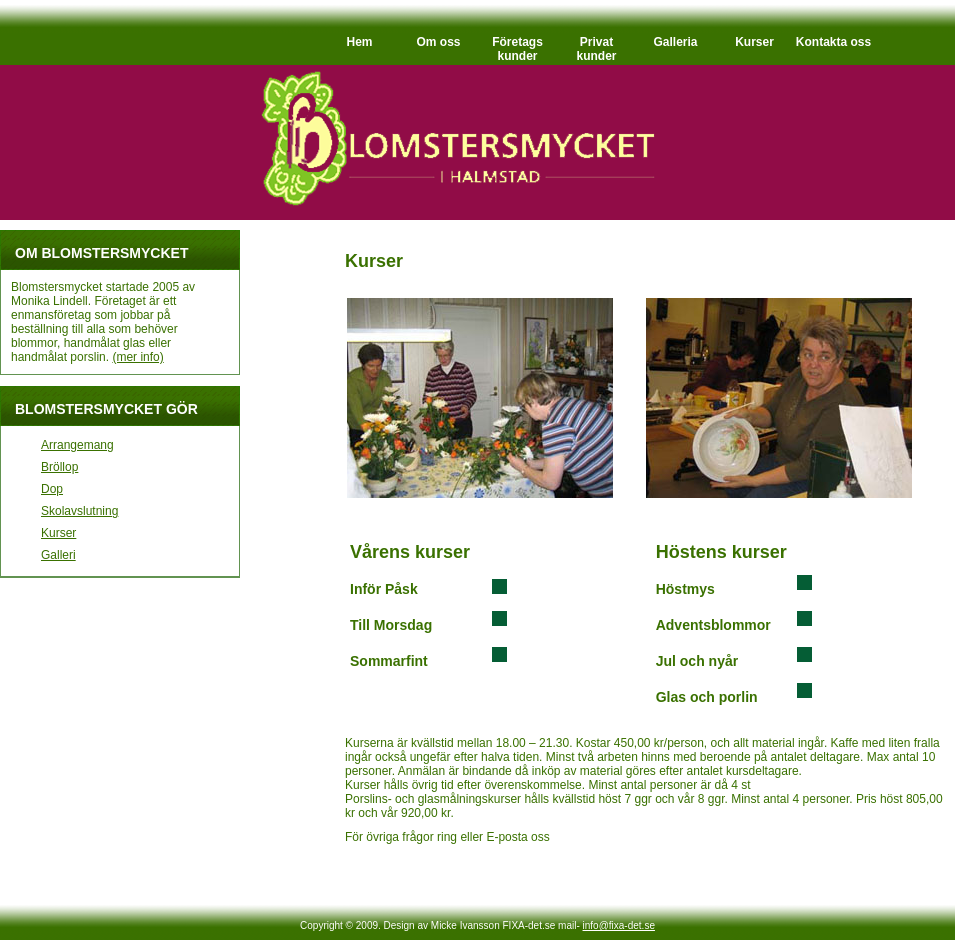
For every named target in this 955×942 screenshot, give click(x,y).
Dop (52, 489)
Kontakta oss (833, 42)
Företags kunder (517, 49)
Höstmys (685, 589)
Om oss (438, 42)
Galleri (58, 555)
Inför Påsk (384, 589)
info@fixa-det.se (619, 925)
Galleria (675, 42)
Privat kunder (596, 49)
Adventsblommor (713, 625)
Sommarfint (389, 661)
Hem (359, 42)
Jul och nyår (697, 661)
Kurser (754, 42)
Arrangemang (77, 445)
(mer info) (137, 357)
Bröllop (59, 467)
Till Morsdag (391, 625)
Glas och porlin (707, 697)
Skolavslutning (79, 511)
